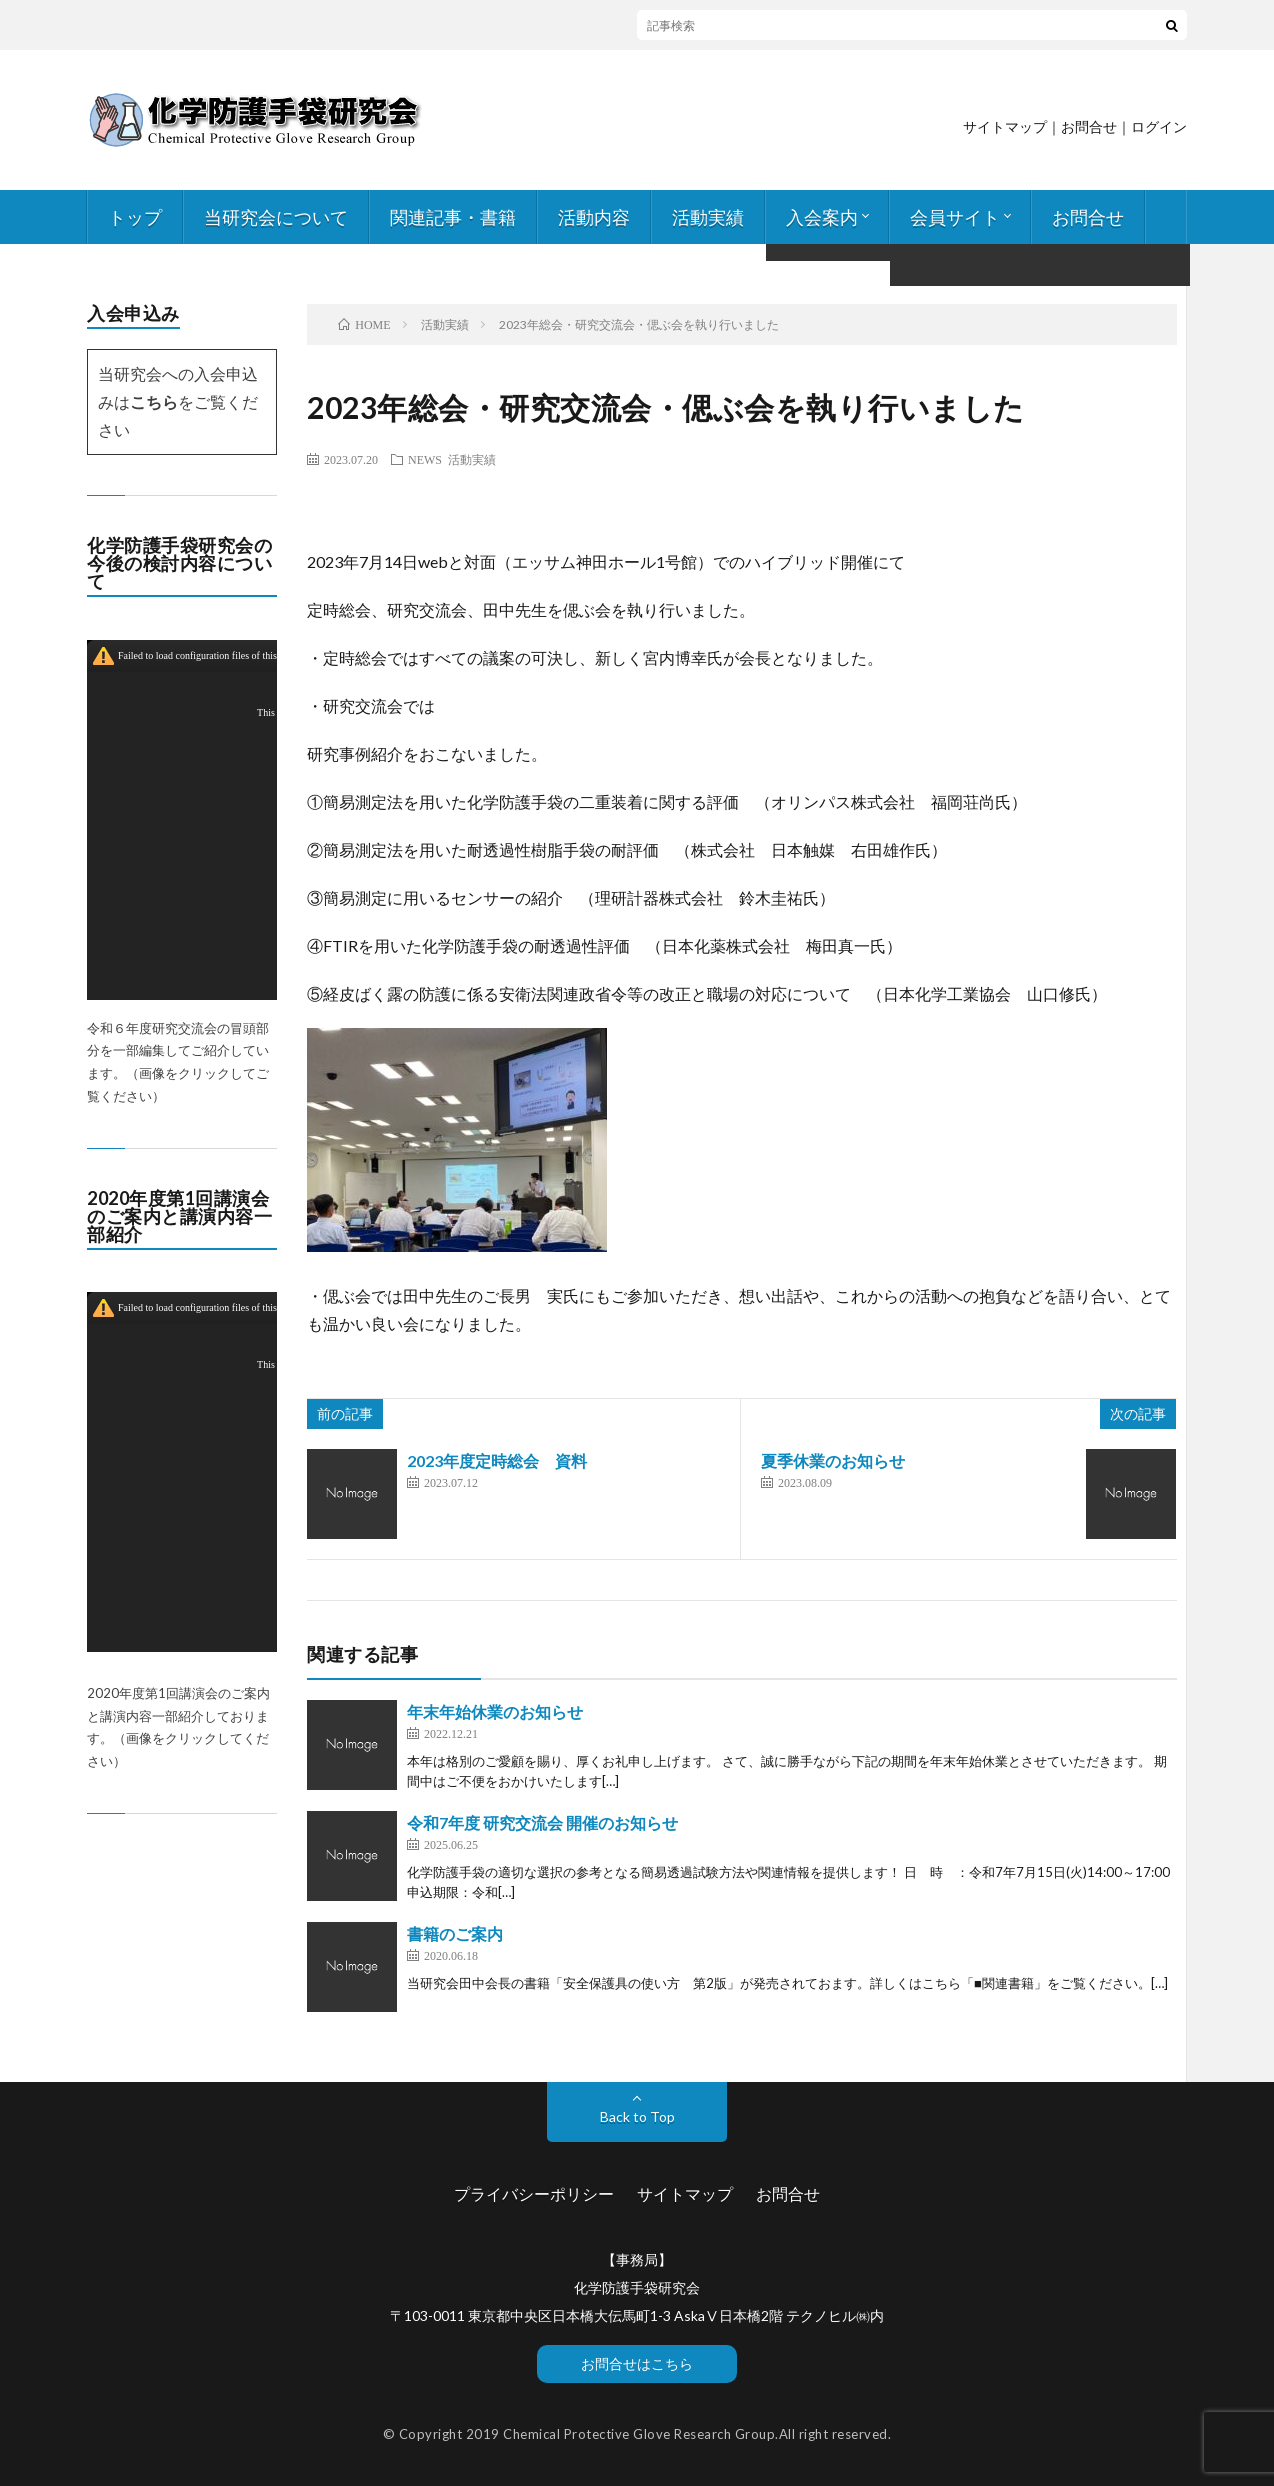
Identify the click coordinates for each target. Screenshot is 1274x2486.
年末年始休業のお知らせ (495, 1711)
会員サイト (955, 217)
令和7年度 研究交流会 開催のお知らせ (542, 1822)
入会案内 (822, 217)
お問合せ (1088, 217)
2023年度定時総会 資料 (497, 1460)
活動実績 (708, 217)
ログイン (1159, 126)
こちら (154, 401)
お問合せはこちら (637, 2363)
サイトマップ (1005, 126)
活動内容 (594, 217)
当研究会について (276, 217)
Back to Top (637, 2116)
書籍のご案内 (455, 1933)
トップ (135, 217)
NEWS (425, 459)
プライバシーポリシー (534, 2193)
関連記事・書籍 (453, 217)
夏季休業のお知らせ (833, 1460)
